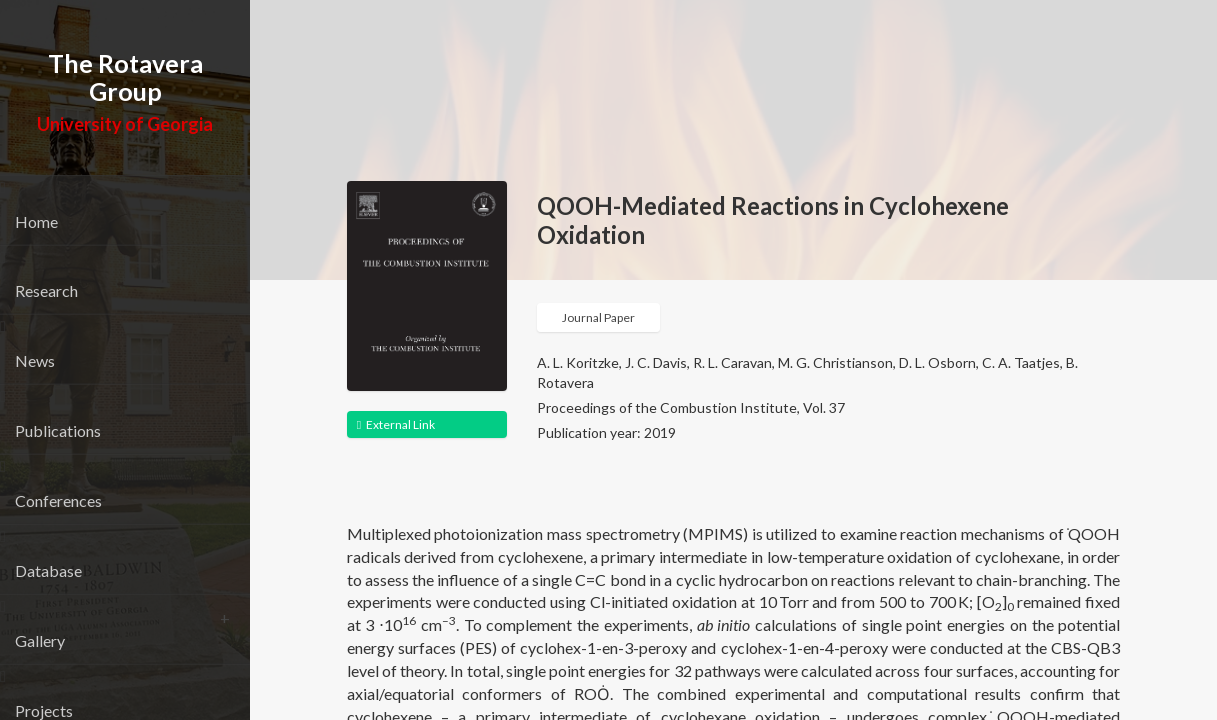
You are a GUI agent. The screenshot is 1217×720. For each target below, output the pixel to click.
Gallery (40, 640)
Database (48, 570)
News (35, 360)
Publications (58, 430)
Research (46, 290)
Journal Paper (598, 317)
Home (36, 221)
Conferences (58, 500)
